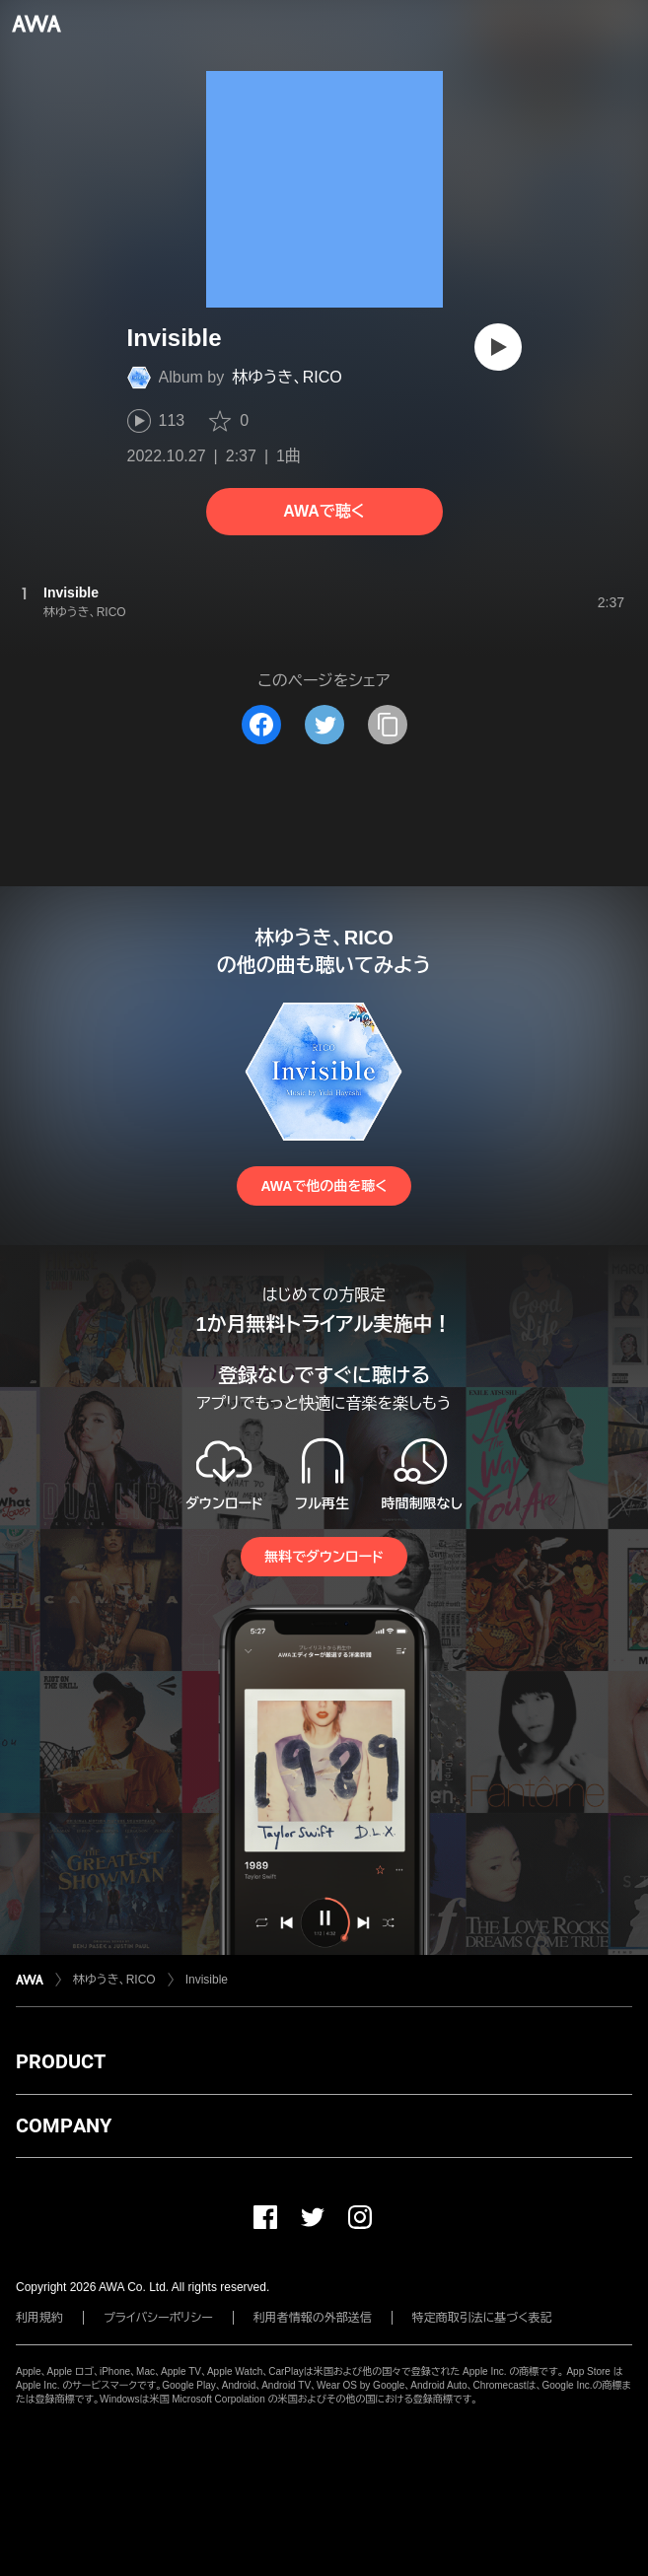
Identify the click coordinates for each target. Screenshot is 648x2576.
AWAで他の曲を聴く (323, 1186)
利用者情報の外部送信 (312, 2318)
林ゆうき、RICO (287, 377)
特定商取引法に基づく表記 (482, 2318)
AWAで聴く (323, 511)
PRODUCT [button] (61, 2061)
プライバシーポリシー (158, 2318)
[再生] (498, 347)
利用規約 (39, 2318)
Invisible (206, 1979)
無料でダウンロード (323, 1557)
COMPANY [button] (63, 2125)
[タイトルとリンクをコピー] (387, 724)
